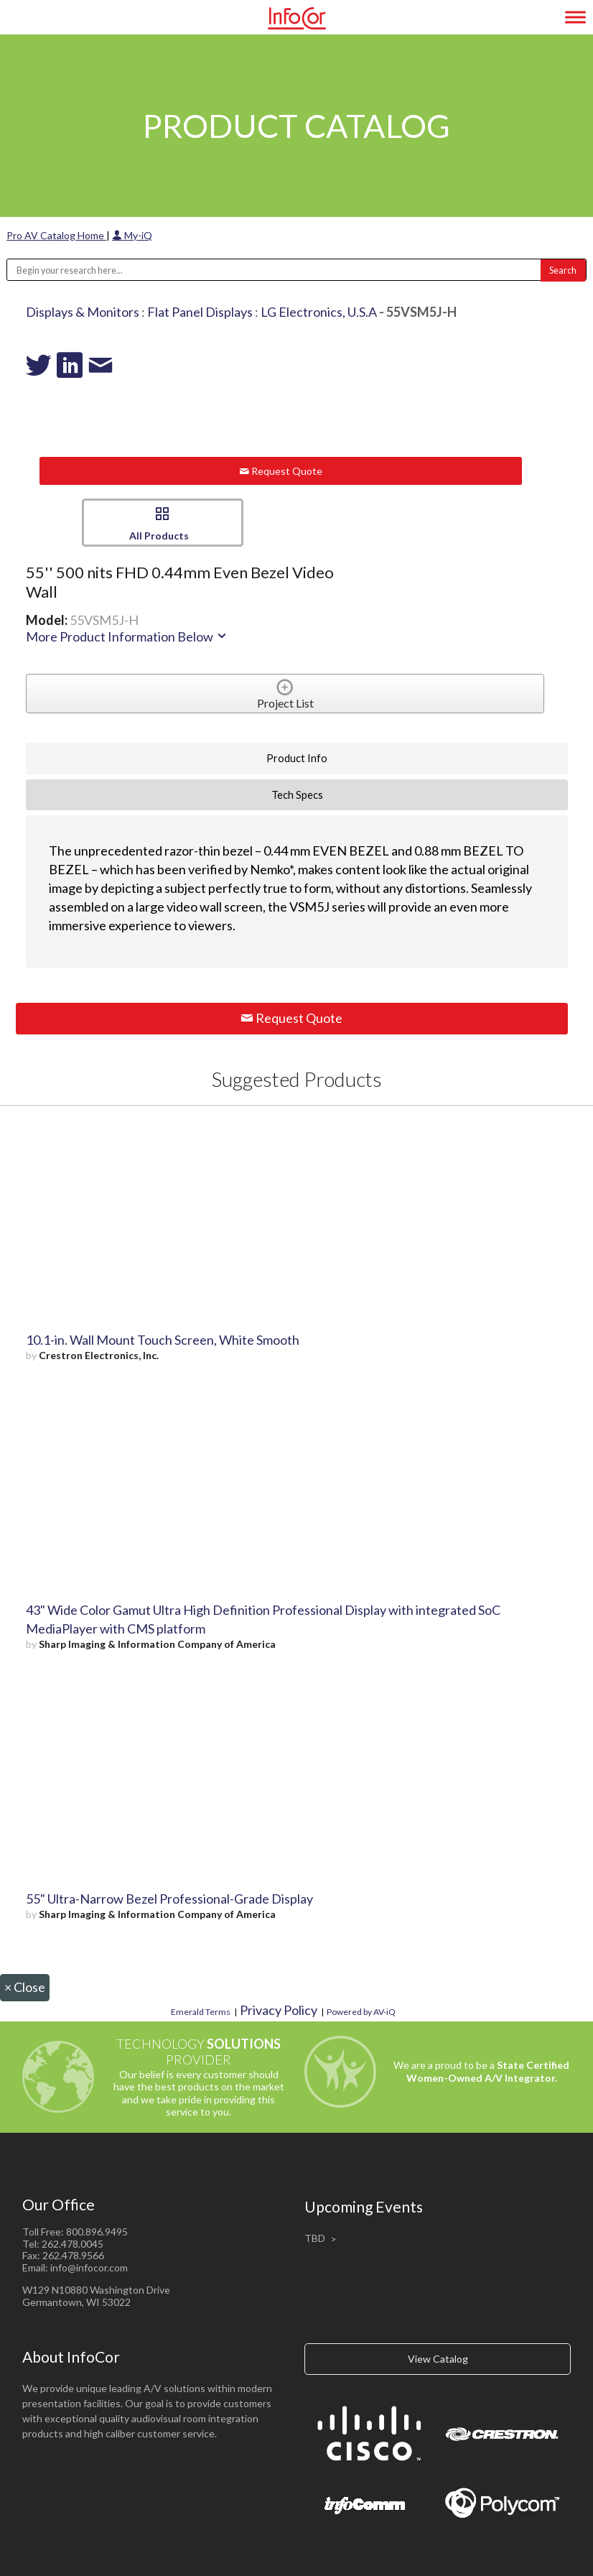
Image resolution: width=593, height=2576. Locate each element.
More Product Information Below (127, 636)
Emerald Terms (200, 2011)
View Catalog (438, 2359)
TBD (314, 2238)
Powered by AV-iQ (361, 2011)
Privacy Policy (278, 2010)
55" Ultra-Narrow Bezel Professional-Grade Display (169, 1898)
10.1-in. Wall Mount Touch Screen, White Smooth (162, 1340)
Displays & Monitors (82, 312)
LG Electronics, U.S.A (319, 312)
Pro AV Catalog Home (56, 235)
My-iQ (132, 235)
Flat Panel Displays (200, 312)
